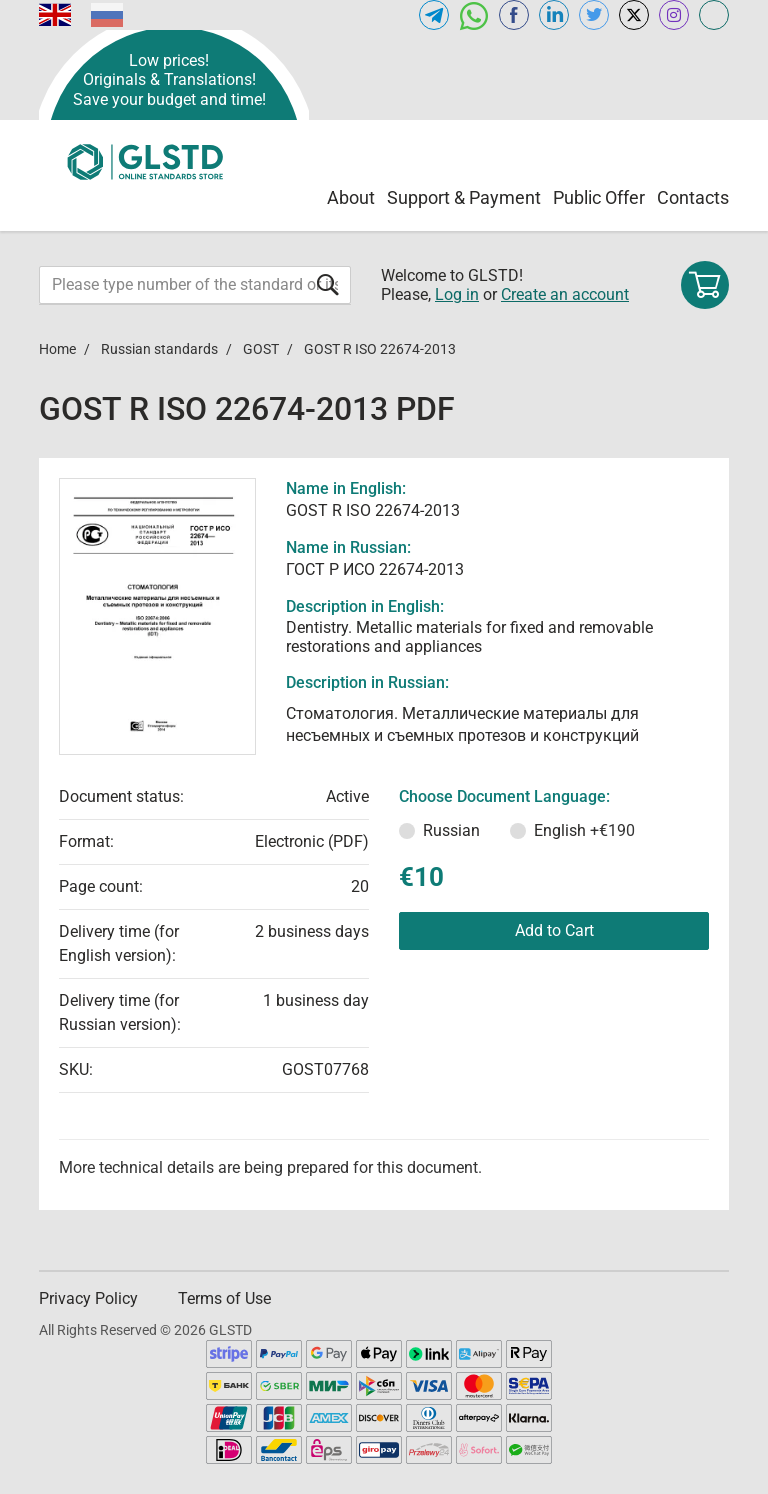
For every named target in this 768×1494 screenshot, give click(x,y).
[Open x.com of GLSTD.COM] (634, 15)
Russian (451, 830)
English (584, 830)
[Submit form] (328, 284)
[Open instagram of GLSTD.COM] (674, 15)
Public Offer (599, 197)
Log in (457, 294)
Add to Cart (554, 930)
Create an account (565, 294)
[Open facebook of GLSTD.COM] (514, 15)
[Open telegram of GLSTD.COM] (434, 15)
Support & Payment (464, 197)
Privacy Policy (88, 1298)
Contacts (693, 197)
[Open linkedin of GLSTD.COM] (554, 15)
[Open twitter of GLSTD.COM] (594, 15)
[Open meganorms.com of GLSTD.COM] (714, 15)
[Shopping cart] (705, 285)
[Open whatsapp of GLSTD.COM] (474, 15)
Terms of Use (224, 1298)
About (351, 197)
